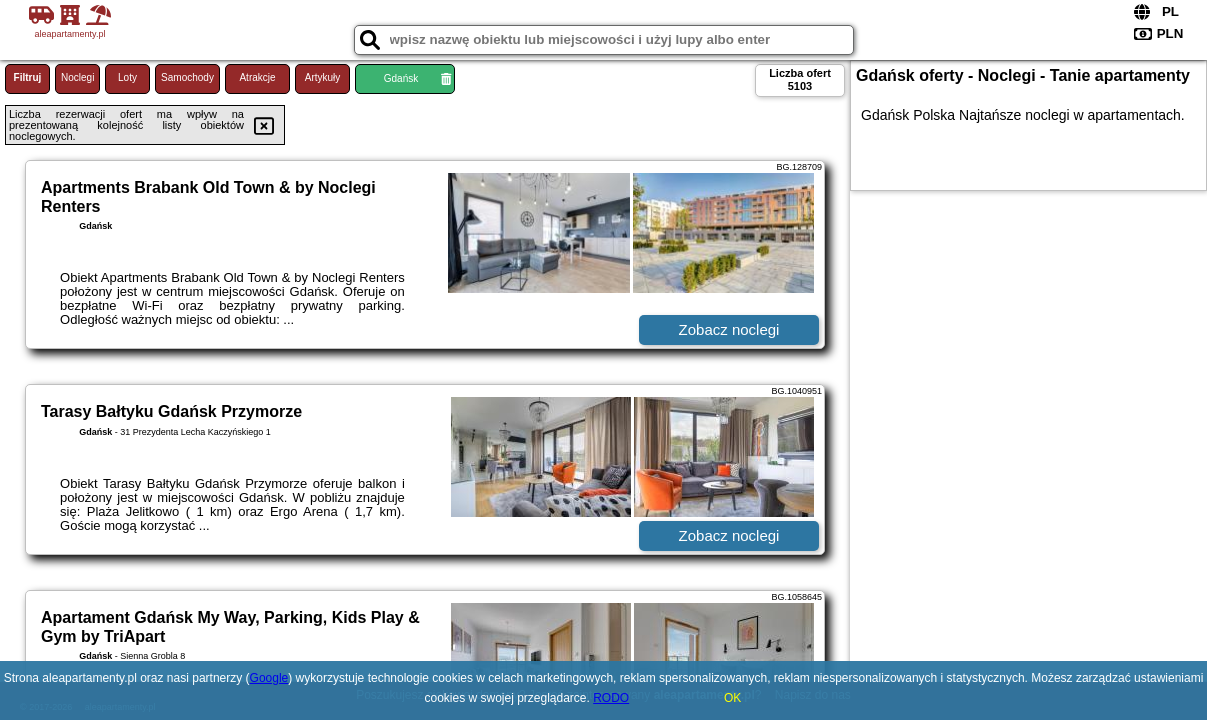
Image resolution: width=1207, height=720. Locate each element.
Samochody (187, 77)
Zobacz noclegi (729, 329)
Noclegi (77, 77)
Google (269, 678)
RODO (611, 698)
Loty (127, 77)
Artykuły (323, 77)
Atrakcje (257, 77)
